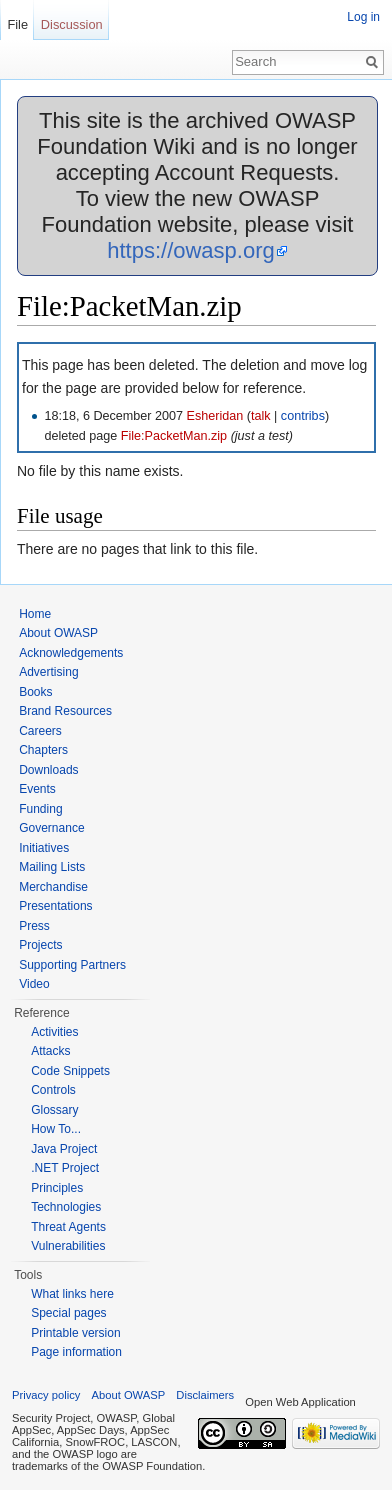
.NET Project (65, 1168)
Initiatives (44, 848)
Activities (54, 1032)
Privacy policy (46, 1395)
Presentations (55, 906)
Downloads (48, 770)
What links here (72, 1294)
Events (37, 789)
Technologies (66, 1207)
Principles (57, 1188)
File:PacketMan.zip (174, 436)
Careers (40, 731)
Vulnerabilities (68, 1246)
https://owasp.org (191, 250)
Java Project (64, 1149)
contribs (303, 416)
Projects (40, 945)
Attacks (50, 1051)
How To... (56, 1129)
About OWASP (58, 633)
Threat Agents (68, 1227)
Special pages (68, 1313)
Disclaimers (205, 1395)
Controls (53, 1090)
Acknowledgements (71, 653)
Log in (363, 17)
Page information (76, 1352)
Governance (51, 828)
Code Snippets (70, 1071)
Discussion (72, 24)
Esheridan (215, 416)
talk (261, 416)
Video (34, 984)
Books (35, 692)
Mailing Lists (52, 867)
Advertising (48, 672)
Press (34, 926)
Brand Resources (65, 711)
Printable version (75, 1333)
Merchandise (53, 887)
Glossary (54, 1110)
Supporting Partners (72, 965)
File (17, 24)
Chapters (43, 750)
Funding (40, 809)
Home (35, 614)
